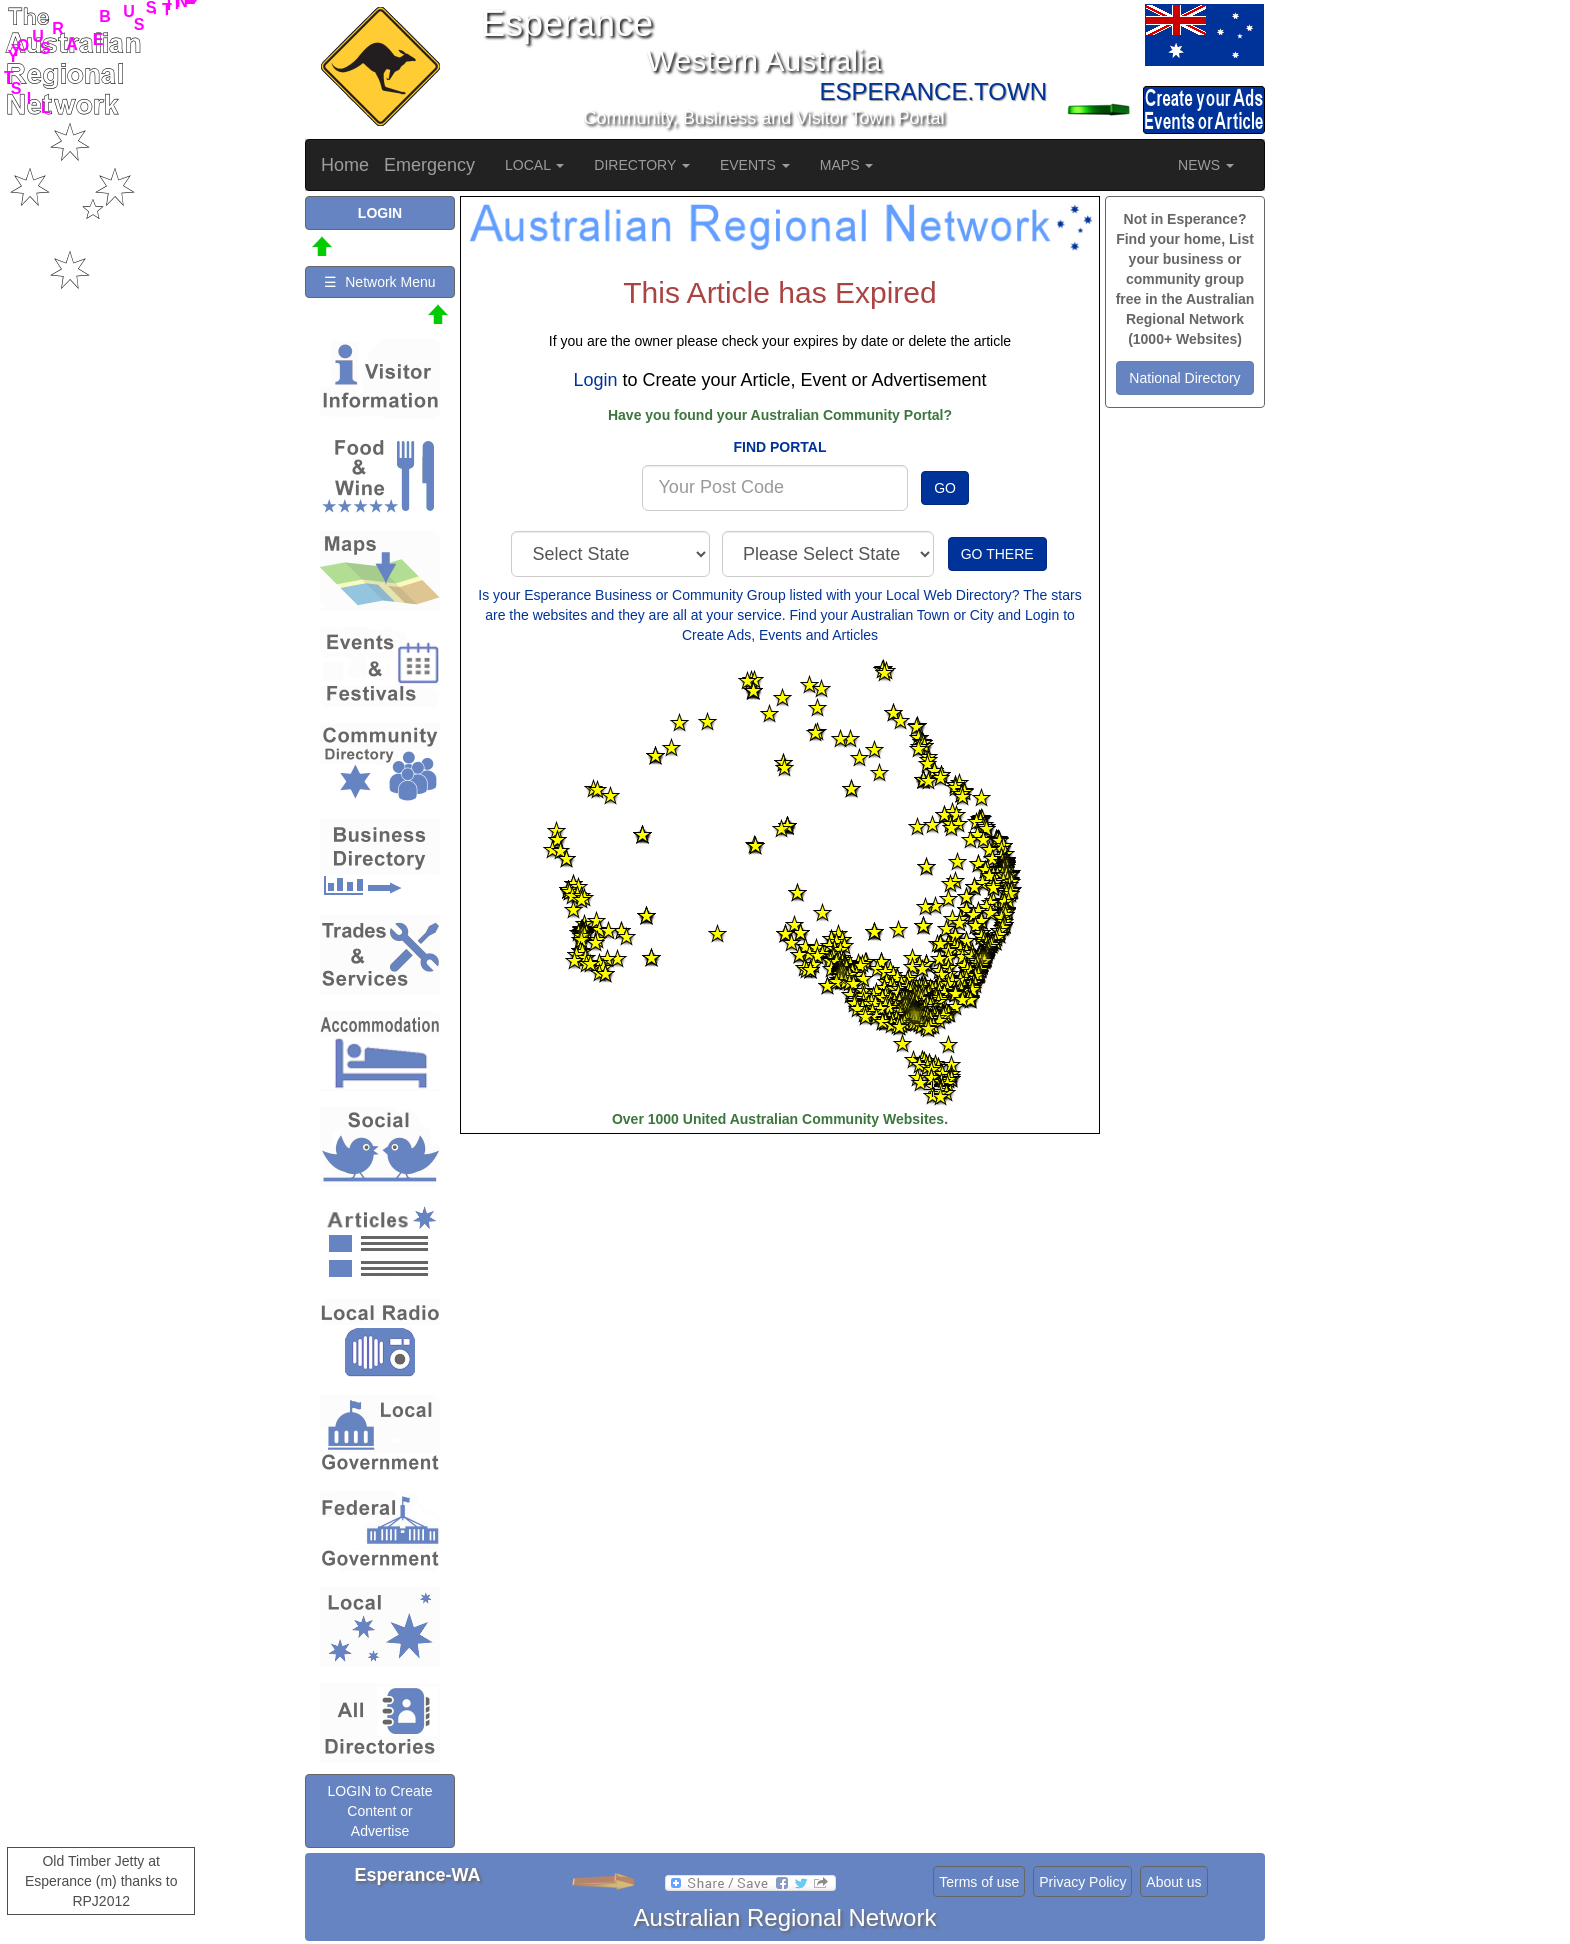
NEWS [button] (1206, 165)
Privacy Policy (1082, 1882)
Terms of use (979, 1882)
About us (1173, 1882)
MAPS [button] (847, 165)
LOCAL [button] (534, 165)
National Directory (1184, 378)
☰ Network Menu (379, 282)
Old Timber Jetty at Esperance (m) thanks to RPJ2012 (101, 1881)
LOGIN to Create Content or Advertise (379, 1811)
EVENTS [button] (755, 165)
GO (945, 488)
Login (595, 380)
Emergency (429, 165)
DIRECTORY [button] (642, 165)
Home (345, 165)
